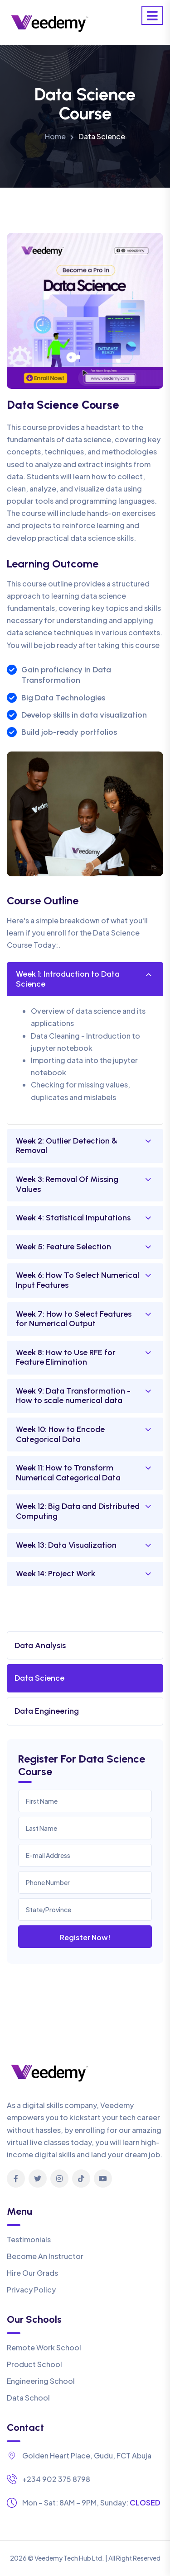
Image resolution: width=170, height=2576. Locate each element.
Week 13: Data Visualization (66, 1545)
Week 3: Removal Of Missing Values (67, 1184)
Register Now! (85, 1937)
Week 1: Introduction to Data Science (68, 979)
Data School (28, 2397)
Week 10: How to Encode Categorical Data (60, 1434)
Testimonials (29, 2239)
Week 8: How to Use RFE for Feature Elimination (66, 1357)
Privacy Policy (31, 2289)
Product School (34, 2364)
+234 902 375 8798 (56, 2479)
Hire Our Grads (32, 2273)
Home (55, 136)
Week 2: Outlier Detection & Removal (66, 1146)
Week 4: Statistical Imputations (73, 1218)
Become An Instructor (45, 2256)
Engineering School (41, 2381)
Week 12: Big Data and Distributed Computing (78, 1511)
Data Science (39, 1678)
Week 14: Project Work (55, 1574)
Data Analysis (40, 1645)
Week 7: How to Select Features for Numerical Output (73, 1319)
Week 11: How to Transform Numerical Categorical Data (68, 1473)
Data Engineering (47, 1711)
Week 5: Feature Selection (63, 1247)
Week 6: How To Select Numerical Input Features (77, 1280)
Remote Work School (44, 2347)
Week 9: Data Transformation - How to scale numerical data (73, 1396)
